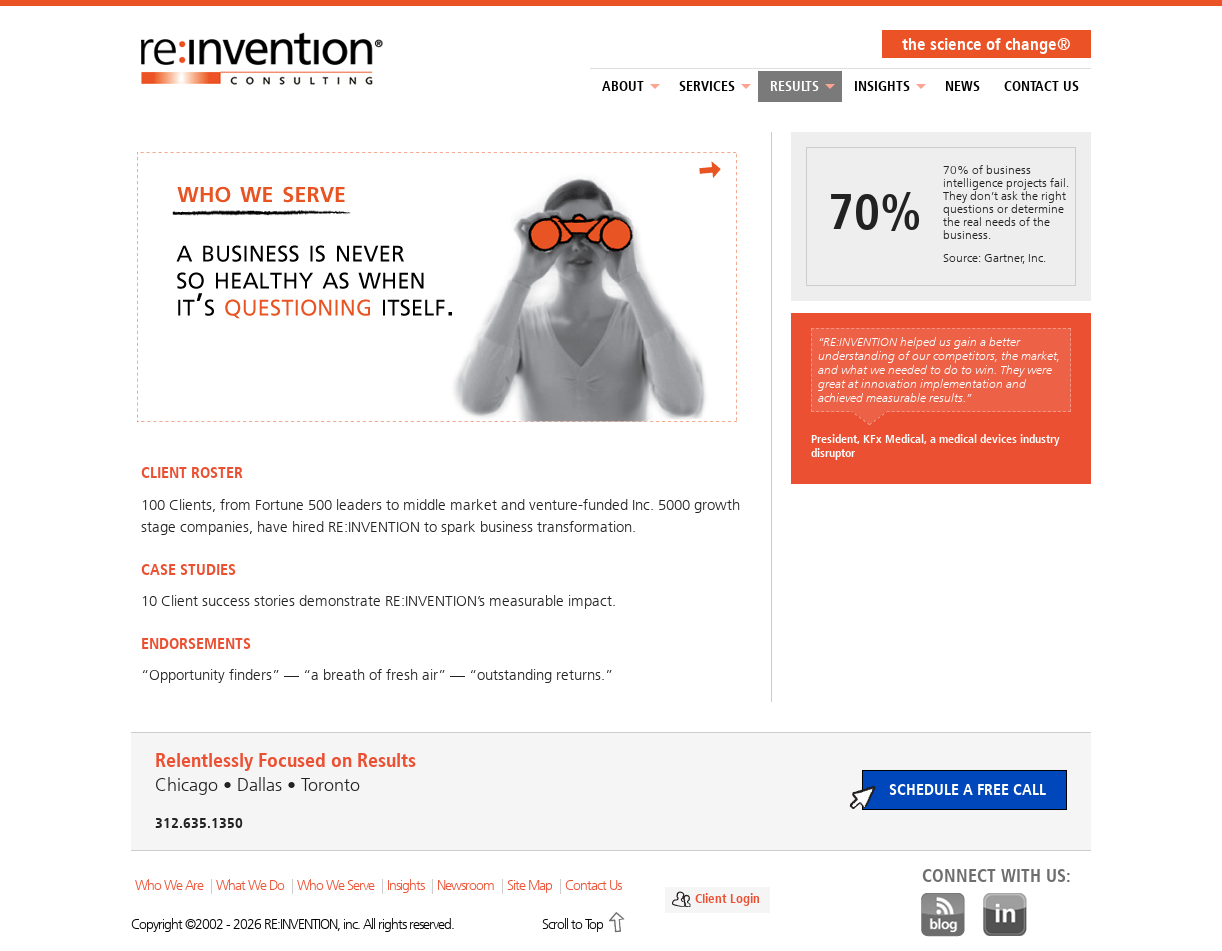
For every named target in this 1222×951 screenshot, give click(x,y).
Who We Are (169, 885)
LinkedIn (1005, 915)
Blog (943, 915)
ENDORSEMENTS (196, 643)
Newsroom (465, 885)
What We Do (250, 885)
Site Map (529, 885)
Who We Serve (335, 885)
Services (707, 86)
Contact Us (1041, 86)
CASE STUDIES (188, 569)
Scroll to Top (572, 924)
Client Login (727, 898)
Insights (882, 86)
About (623, 86)
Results (794, 86)
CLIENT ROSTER (192, 472)
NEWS (962, 86)
